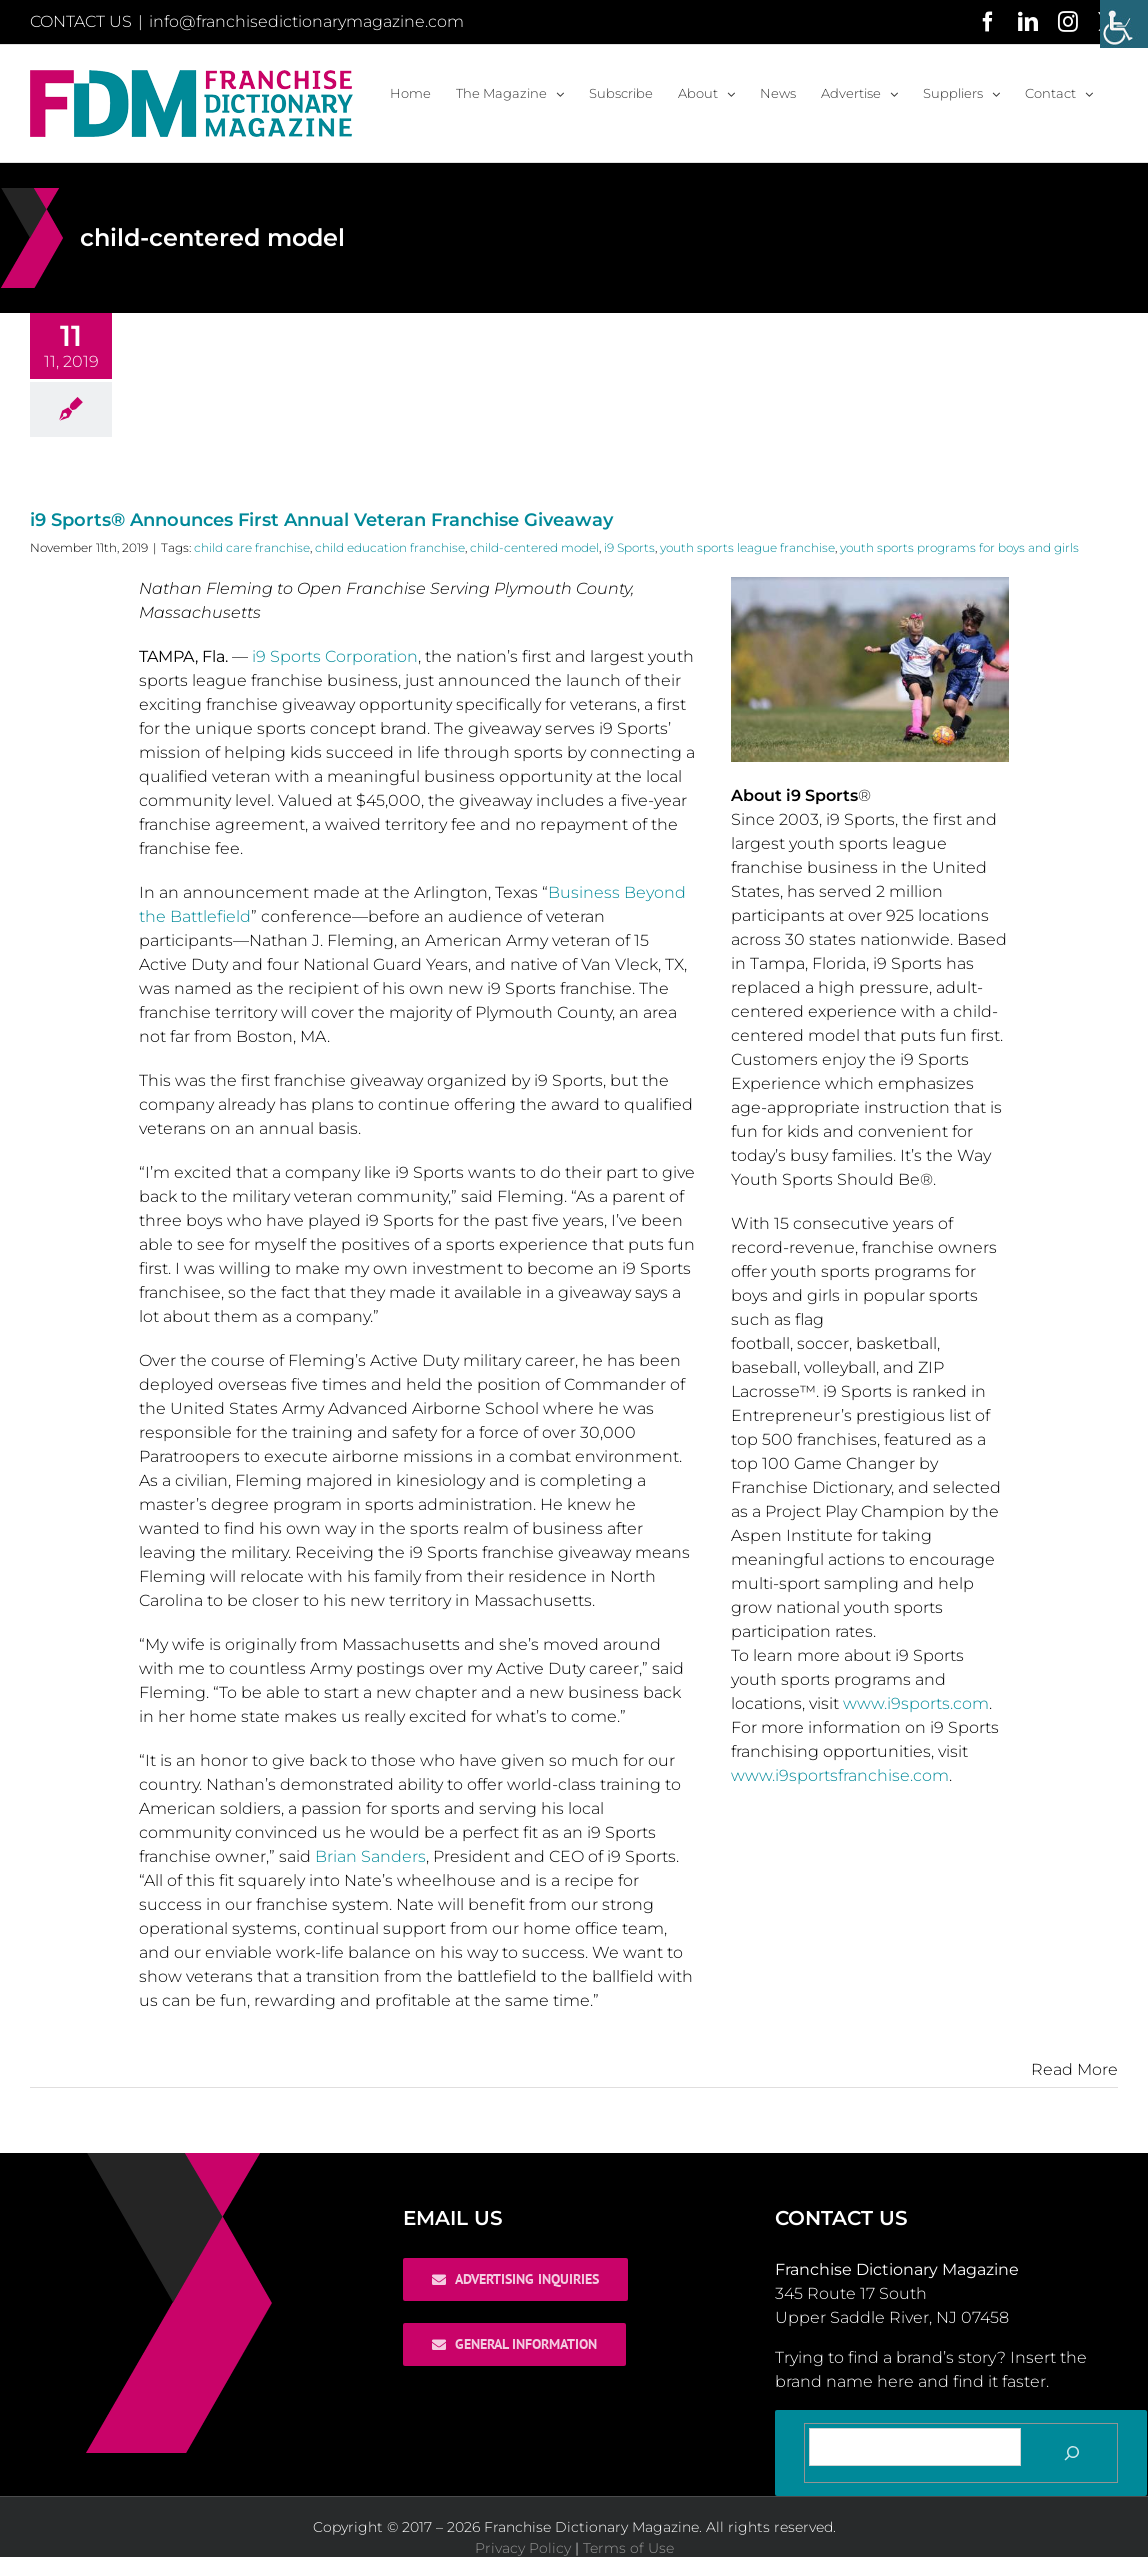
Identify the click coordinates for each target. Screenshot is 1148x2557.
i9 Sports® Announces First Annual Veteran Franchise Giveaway (321, 520)
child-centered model (534, 547)
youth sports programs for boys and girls (959, 547)
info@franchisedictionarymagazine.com (306, 21)
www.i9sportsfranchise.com (840, 1775)
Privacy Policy (523, 2548)
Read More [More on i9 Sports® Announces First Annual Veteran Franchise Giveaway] (1074, 2069)
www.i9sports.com (916, 1703)
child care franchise (252, 547)
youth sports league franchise (747, 547)
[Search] (1072, 2453)
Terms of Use (628, 2548)
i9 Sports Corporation (335, 656)
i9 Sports (629, 547)
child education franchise (390, 547)
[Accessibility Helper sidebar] (1124, 24)
